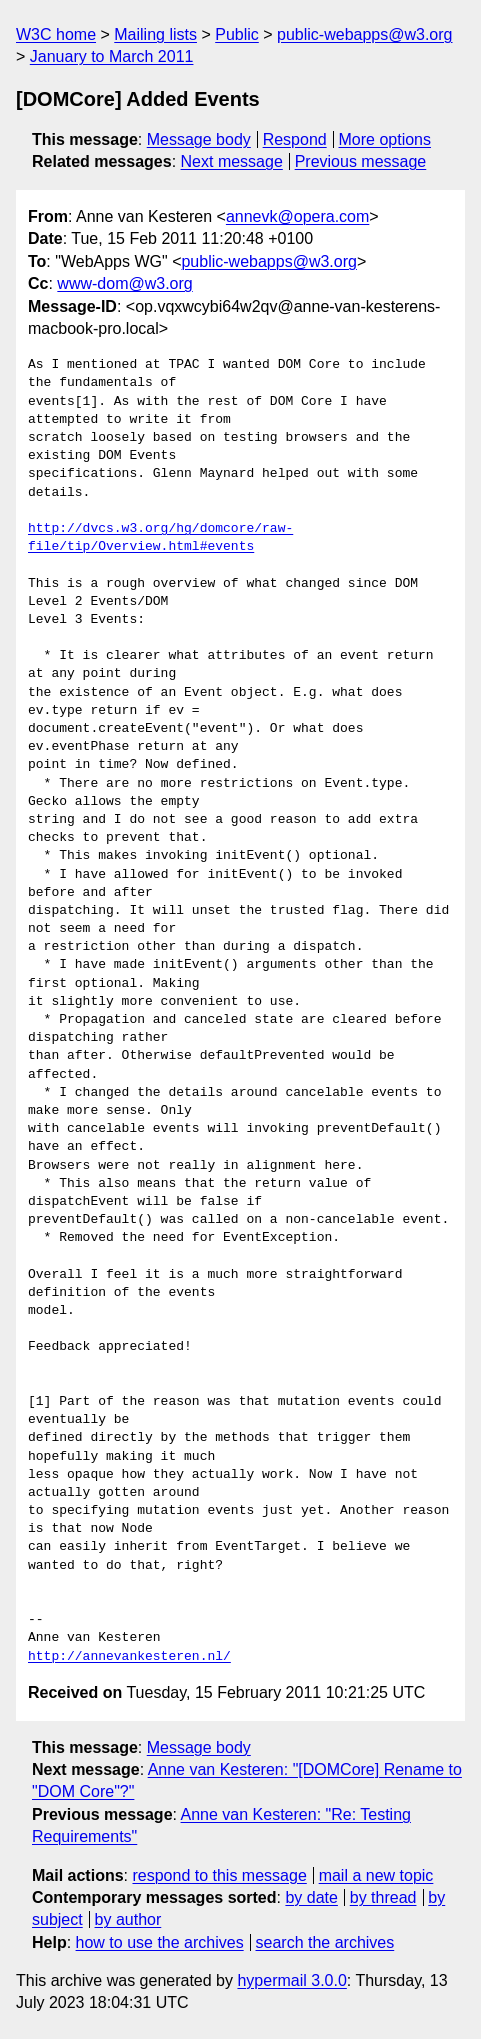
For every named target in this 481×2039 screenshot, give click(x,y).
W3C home (56, 34)
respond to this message (219, 1875)
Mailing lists (155, 34)
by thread (383, 1897)
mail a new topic (376, 1875)
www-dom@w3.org (124, 283)
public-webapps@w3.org (364, 34)
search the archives (325, 1942)
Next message (232, 161)
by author (128, 1919)
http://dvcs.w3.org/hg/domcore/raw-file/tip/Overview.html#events (160, 538)
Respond (295, 139)
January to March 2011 (112, 56)
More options (385, 139)
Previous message (361, 161)
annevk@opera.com (297, 216)
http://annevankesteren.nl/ (129, 1657)
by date (311, 1897)
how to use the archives (160, 1942)
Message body (199, 139)
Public (237, 34)
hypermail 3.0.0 (291, 1980)
